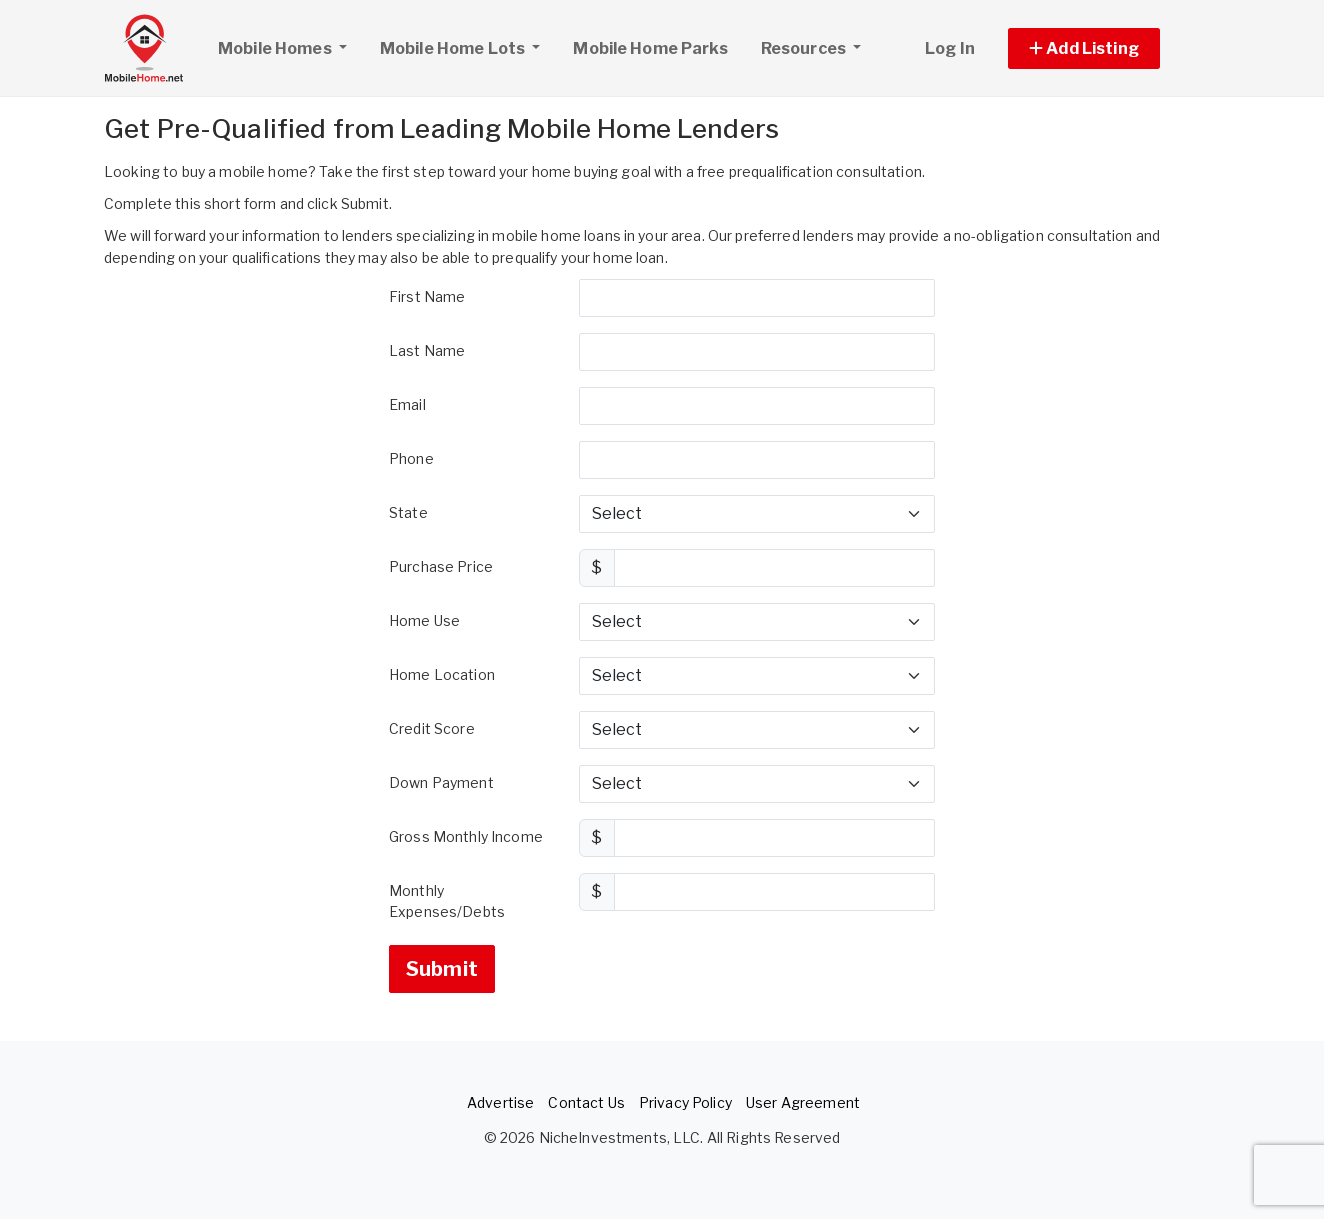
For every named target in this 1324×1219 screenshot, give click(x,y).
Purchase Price (441, 566)
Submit (442, 969)
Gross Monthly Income (466, 836)
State (408, 512)
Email (407, 404)
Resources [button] (805, 48)
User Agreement (803, 1102)
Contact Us (586, 1102)
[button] (1106, 48)
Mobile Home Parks (650, 48)
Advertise (500, 1102)
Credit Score (432, 728)
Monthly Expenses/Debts (447, 901)
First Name (427, 296)
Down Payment (441, 782)
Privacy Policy (685, 1102)
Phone (411, 458)
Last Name (427, 350)
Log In (950, 48)
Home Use (424, 620)
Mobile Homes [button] (290, 46)
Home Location (442, 674)
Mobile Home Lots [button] (454, 48)
